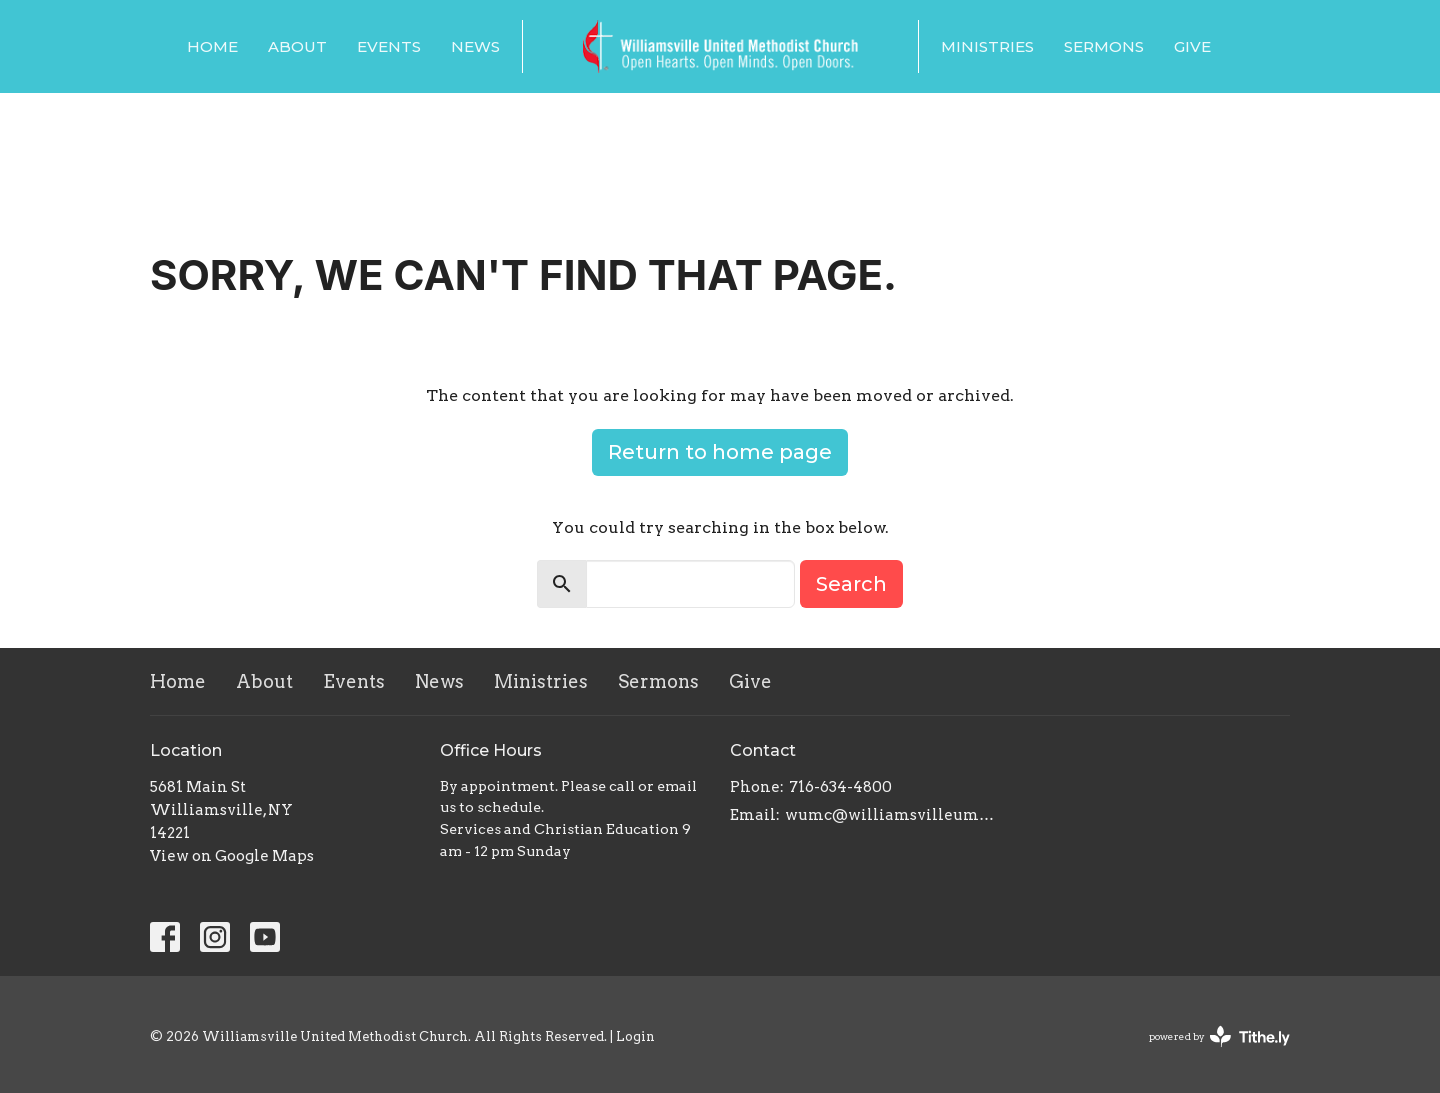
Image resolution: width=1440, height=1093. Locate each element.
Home (212, 46)
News (475, 46)
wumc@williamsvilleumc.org (892, 815)
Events (389, 46)
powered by (1219, 1036)
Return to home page (720, 452)
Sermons (1104, 46)
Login (635, 1036)
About (297, 46)
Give (1192, 46)
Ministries (987, 46)
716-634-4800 (840, 787)
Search (851, 584)
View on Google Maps (232, 856)
